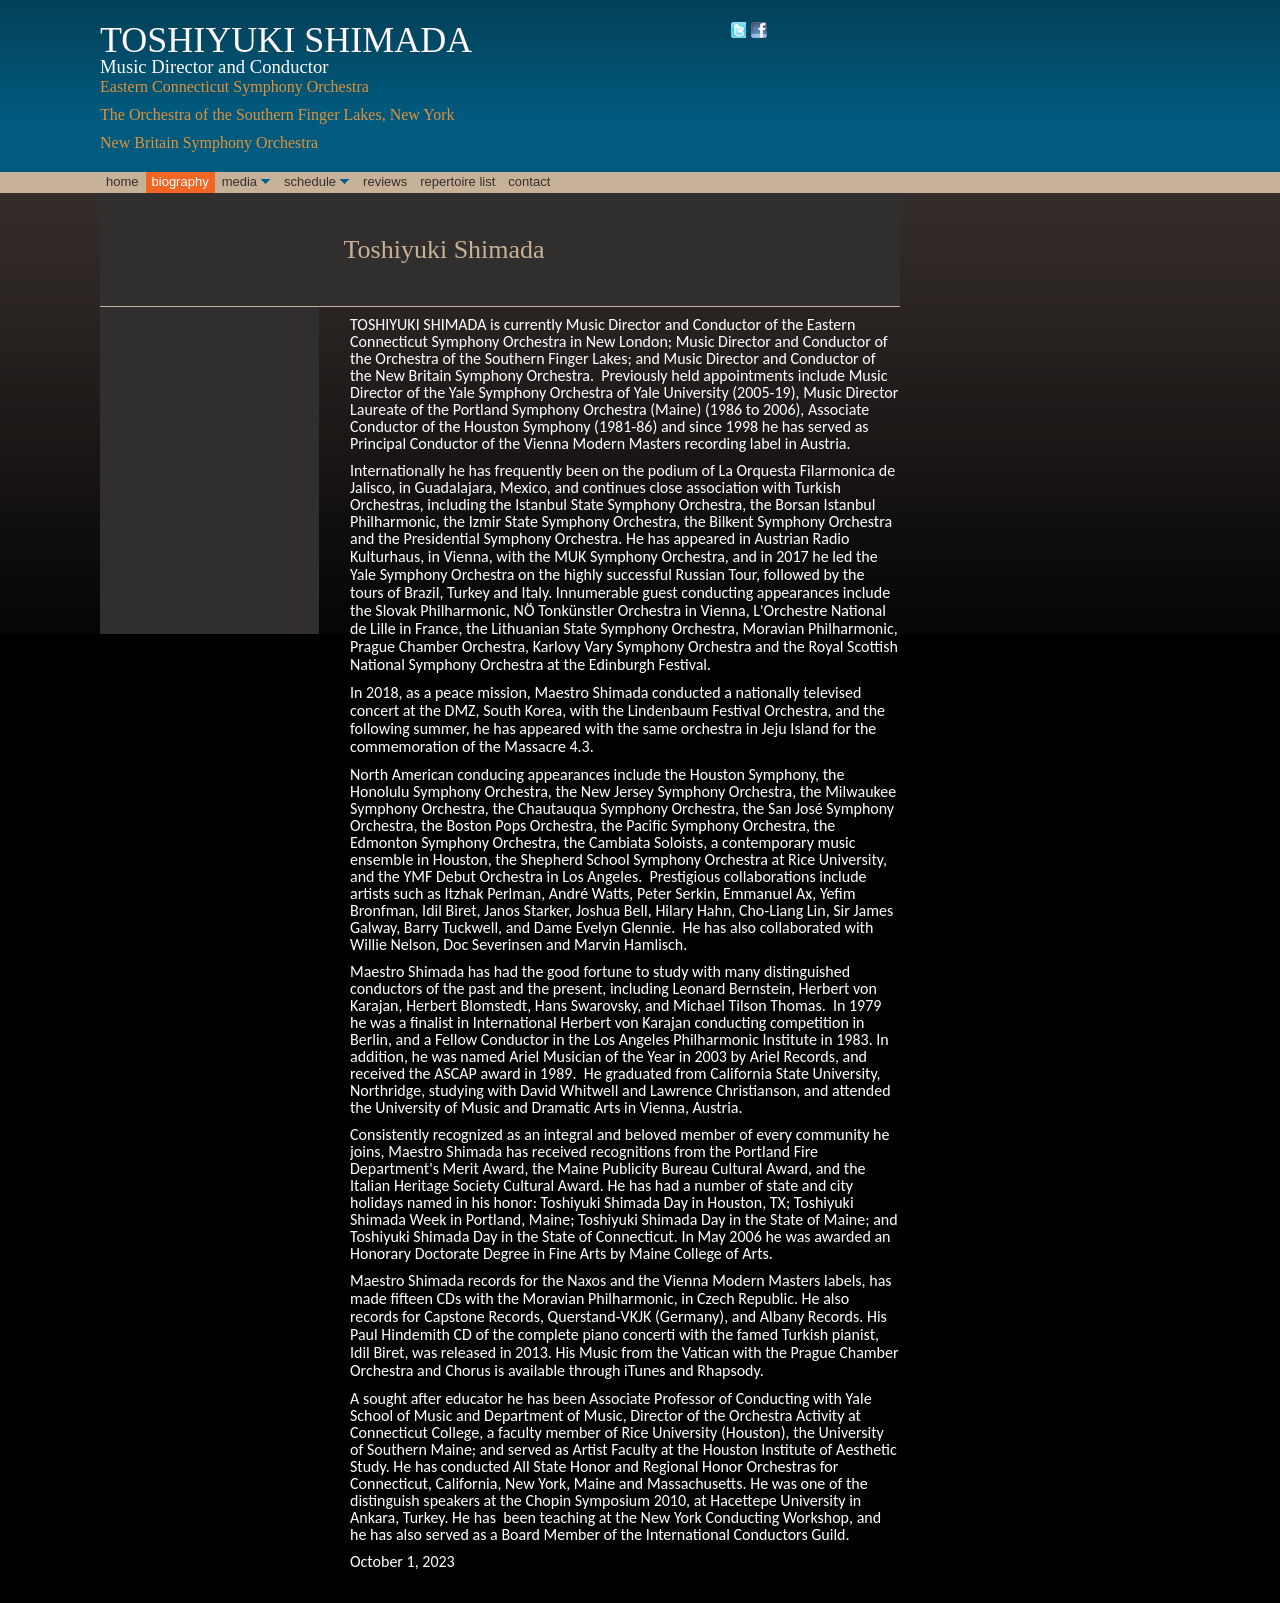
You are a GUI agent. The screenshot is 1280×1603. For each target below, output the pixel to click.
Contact (529, 181)
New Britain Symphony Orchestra (211, 142)
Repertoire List (457, 181)
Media (239, 181)
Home (122, 181)
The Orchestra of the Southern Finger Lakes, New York (279, 114)
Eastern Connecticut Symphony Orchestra (234, 86)
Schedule (310, 181)
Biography (180, 181)
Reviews (385, 181)
